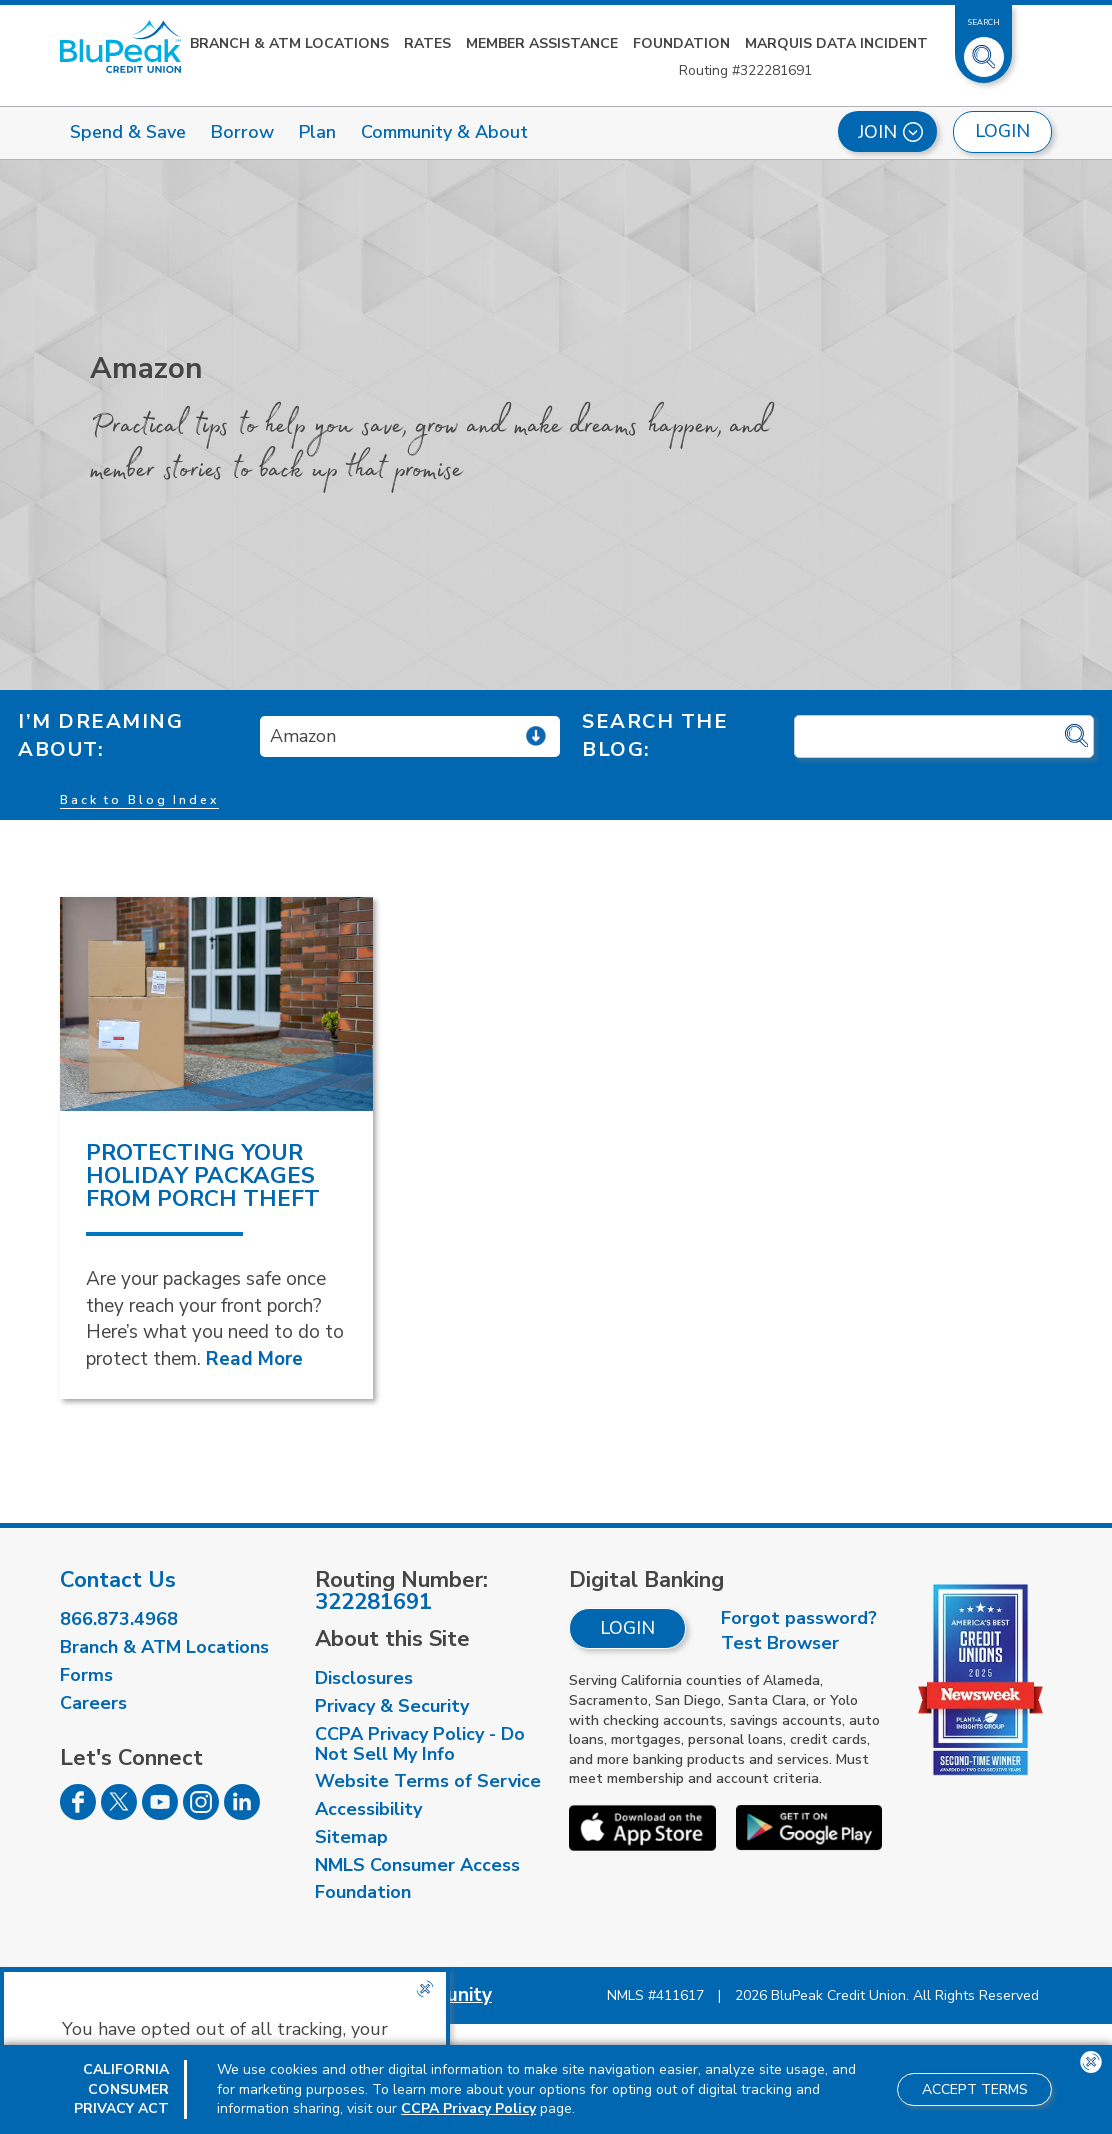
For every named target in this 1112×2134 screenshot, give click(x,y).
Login (627, 1628)
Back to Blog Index (139, 800)
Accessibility (368, 1809)
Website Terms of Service (428, 1781)
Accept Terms (975, 2089)
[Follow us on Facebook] (78, 1814)
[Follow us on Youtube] (160, 1814)
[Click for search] (1076, 736)
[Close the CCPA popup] (425, 1989)
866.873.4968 (119, 1619)
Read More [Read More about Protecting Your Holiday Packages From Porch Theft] (254, 1359)
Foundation (681, 43)
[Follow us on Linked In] (242, 1814)
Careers (93, 1703)
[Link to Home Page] (120, 46)
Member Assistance (542, 43)
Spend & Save (128, 132)
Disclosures (364, 1678)
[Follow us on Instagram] (201, 1814)
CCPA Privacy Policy (468, 2108)
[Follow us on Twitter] (119, 1814)
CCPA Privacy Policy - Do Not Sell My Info (420, 1744)
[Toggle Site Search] (984, 49)
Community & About (444, 132)
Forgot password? (799, 1618)
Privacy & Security (392, 1706)
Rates (427, 43)
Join (890, 132)
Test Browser (780, 1643)
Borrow (242, 132)
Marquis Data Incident (836, 43)
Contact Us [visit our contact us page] (118, 1580)
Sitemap (351, 1837)
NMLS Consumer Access (417, 1865)
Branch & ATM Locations (289, 43)
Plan (317, 132)
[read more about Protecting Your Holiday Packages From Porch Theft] (216, 1004)
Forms (86, 1675)
